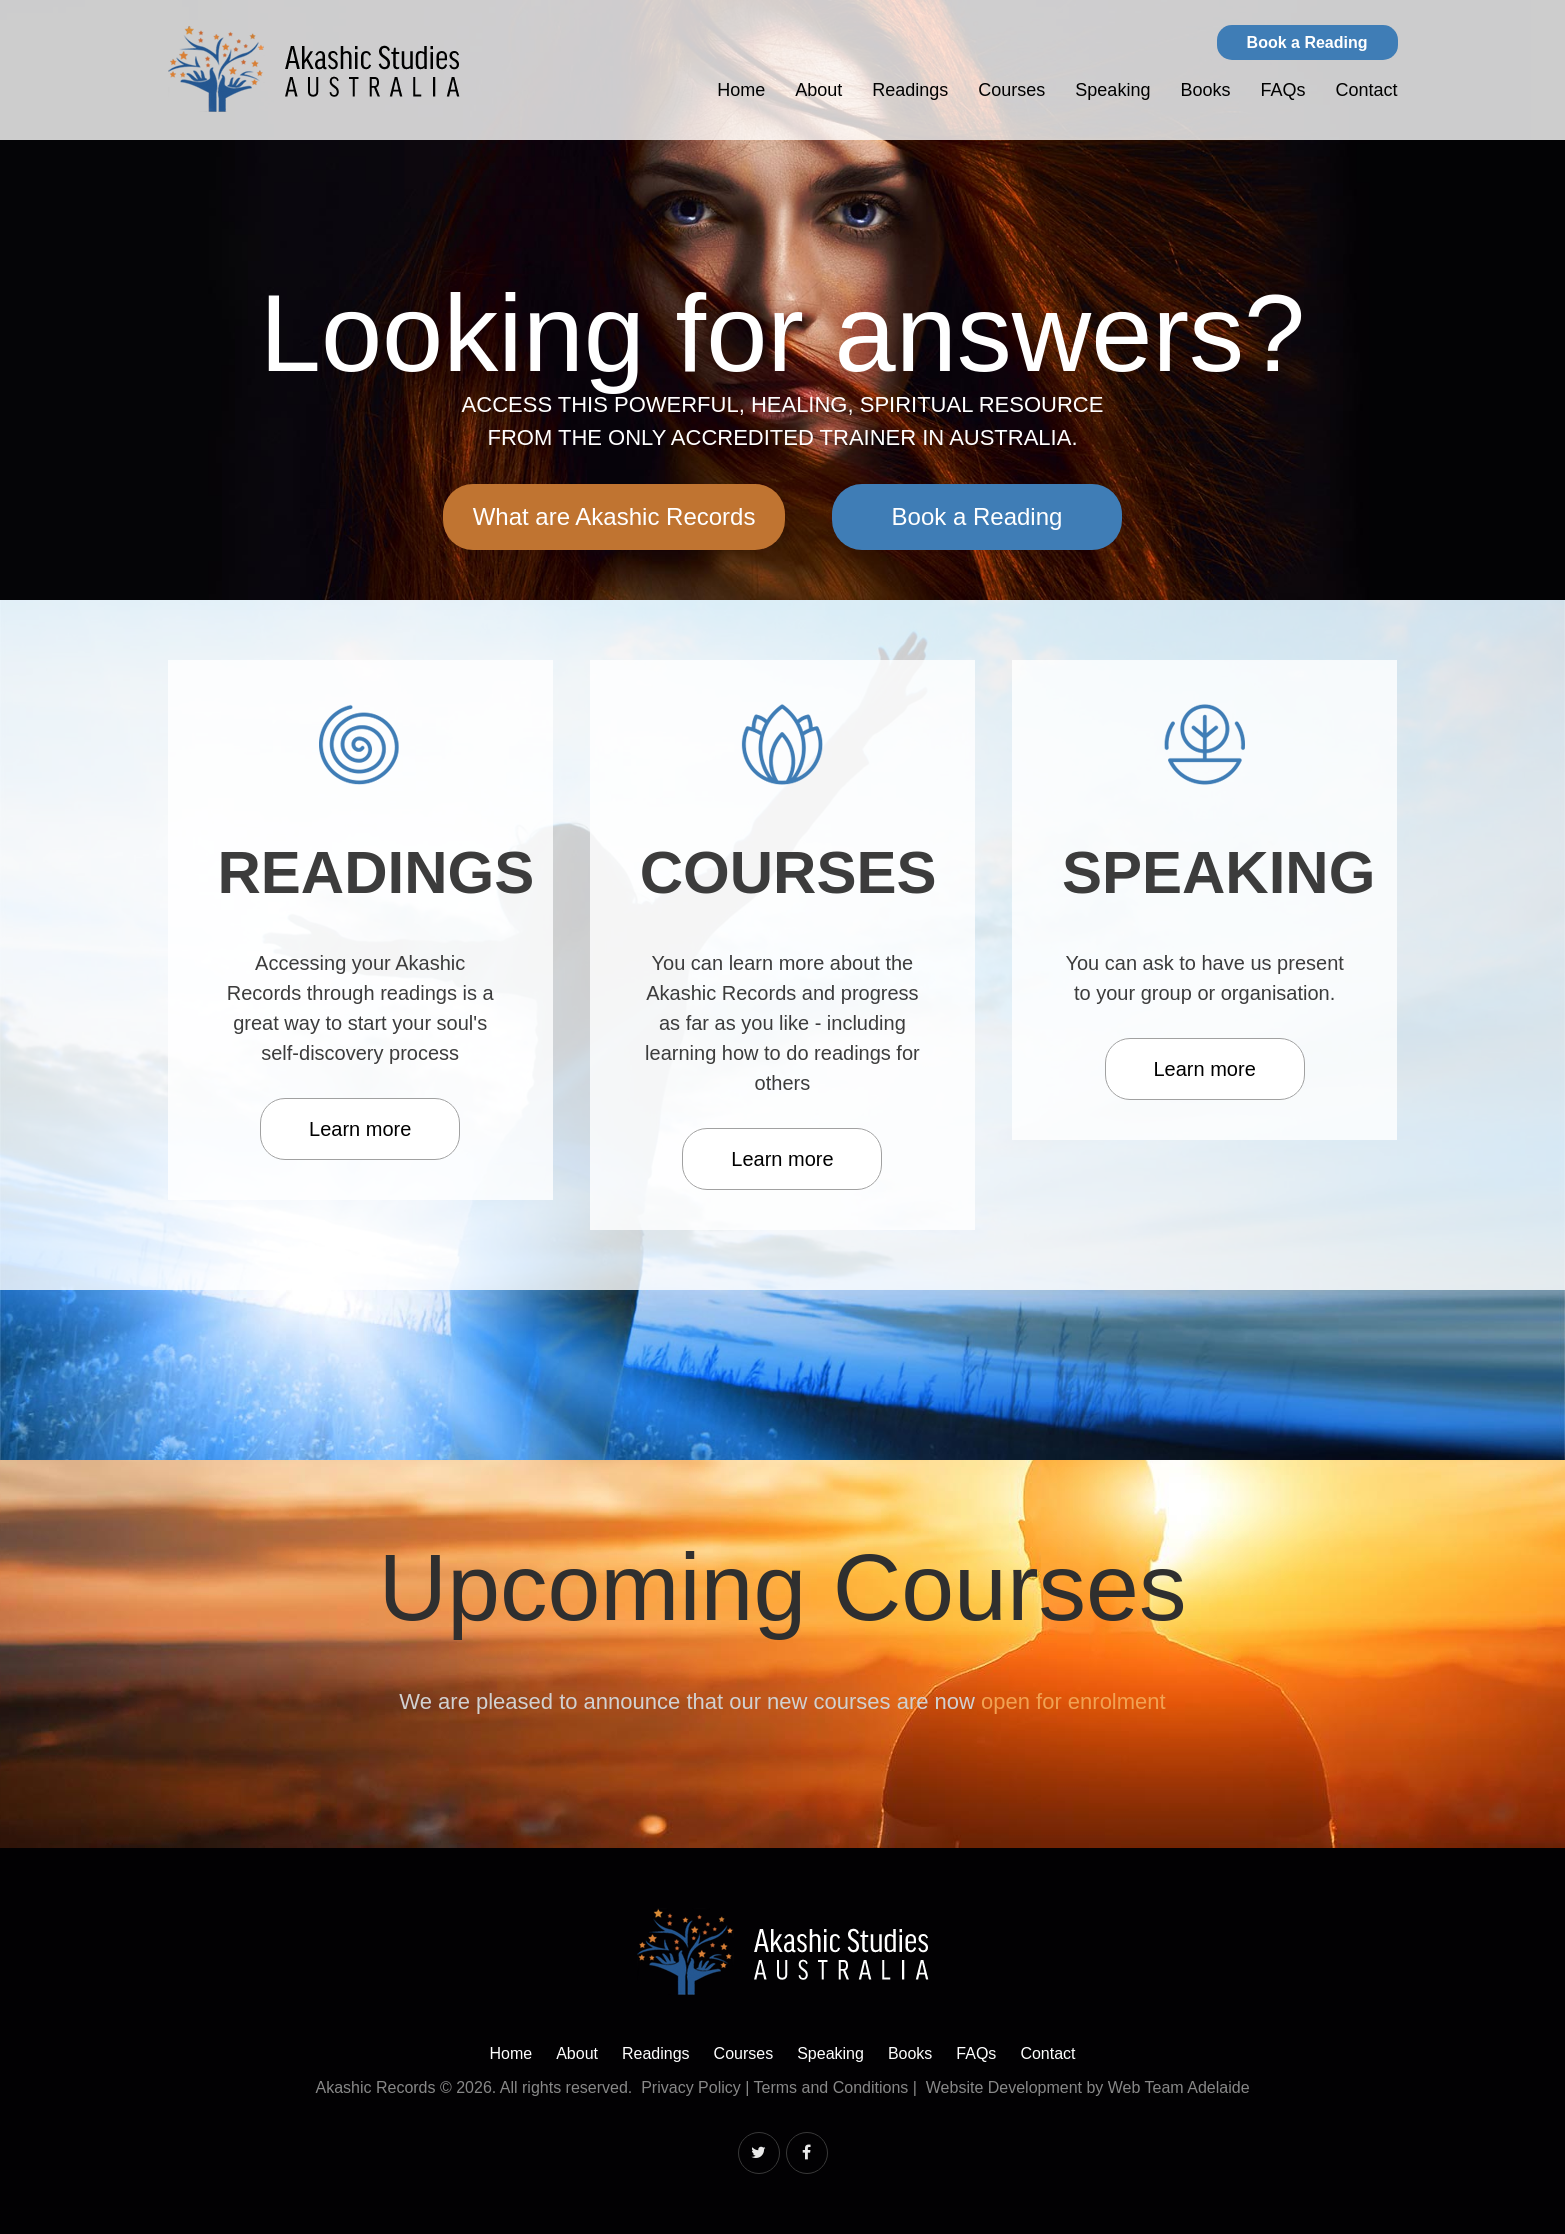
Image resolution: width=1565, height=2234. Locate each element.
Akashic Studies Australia (314, 68)
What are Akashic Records (614, 516)
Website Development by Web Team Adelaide (1088, 2087)
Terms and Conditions (831, 2087)
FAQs (1282, 90)
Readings (910, 90)
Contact (1366, 90)
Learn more (360, 1129)
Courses (1011, 90)
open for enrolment (1073, 1701)
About (818, 90)
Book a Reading (1307, 42)
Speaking (1112, 90)
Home (741, 90)
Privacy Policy (691, 2087)
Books (1205, 90)
